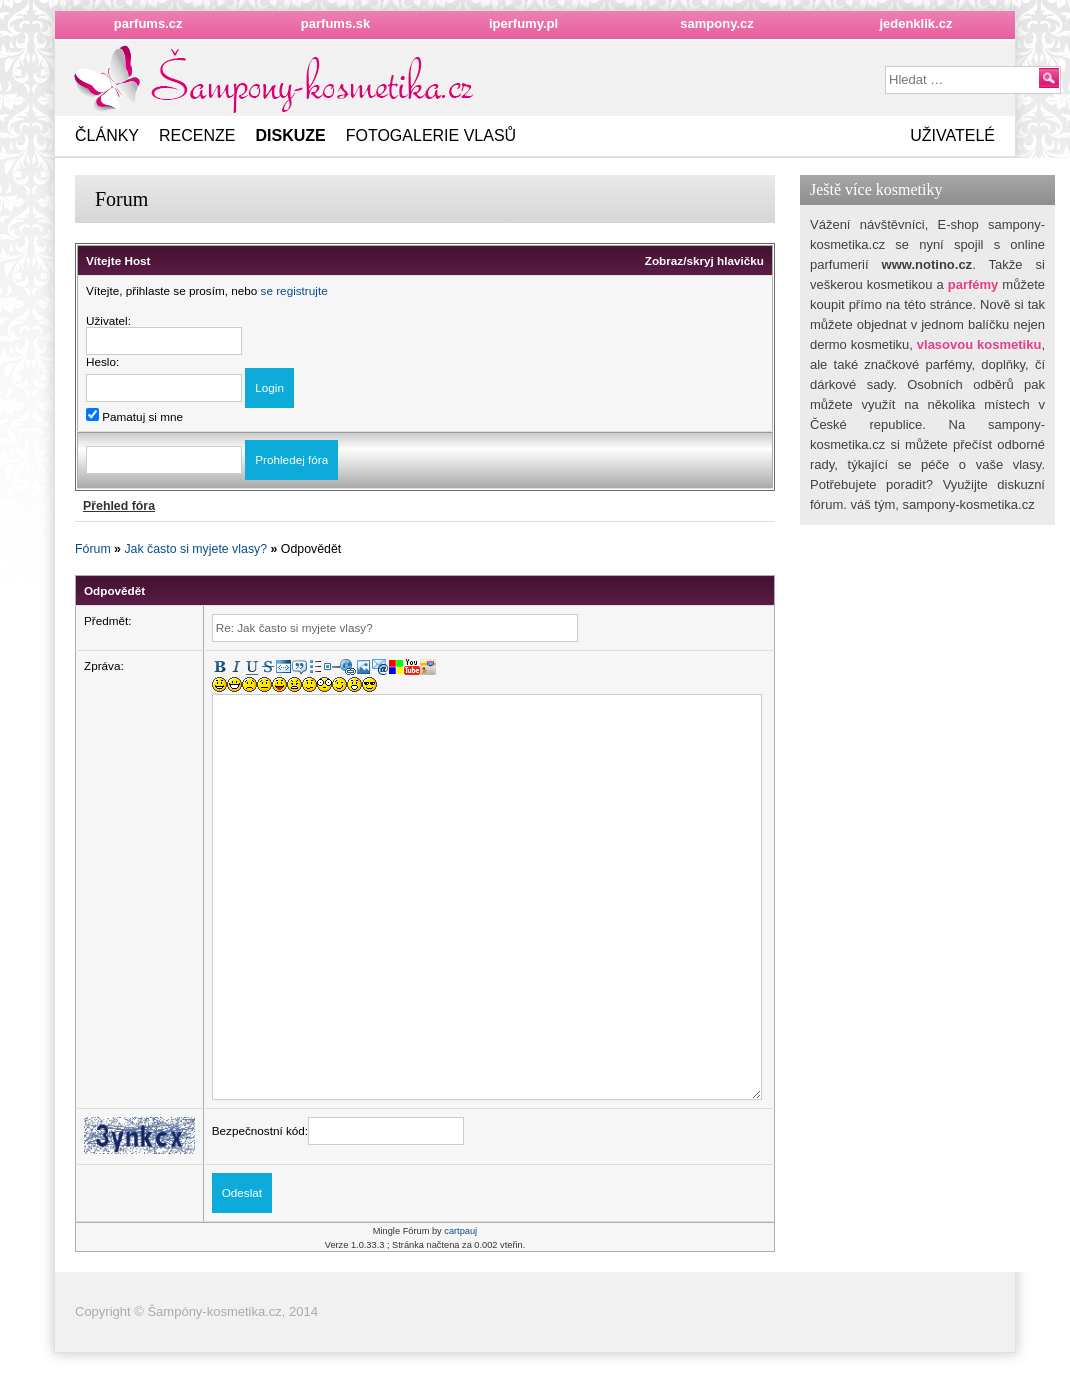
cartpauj (460, 1231)
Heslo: (102, 361)
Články (107, 135)
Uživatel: (108, 320)
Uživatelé (952, 135)
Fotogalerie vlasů (431, 135)
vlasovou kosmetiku (979, 344)
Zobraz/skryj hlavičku (704, 260)
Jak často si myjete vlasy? (195, 549)
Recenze (197, 135)
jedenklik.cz (915, 23)
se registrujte (294, 290)
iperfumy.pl (523, 23)
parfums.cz (148, 23)
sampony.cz (716, 23)
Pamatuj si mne (134, 416)
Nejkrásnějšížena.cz (276, 79)
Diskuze (290, 135)
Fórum (93, 549)
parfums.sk (335, 23)
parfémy (973, 284)
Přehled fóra (119, 506)
